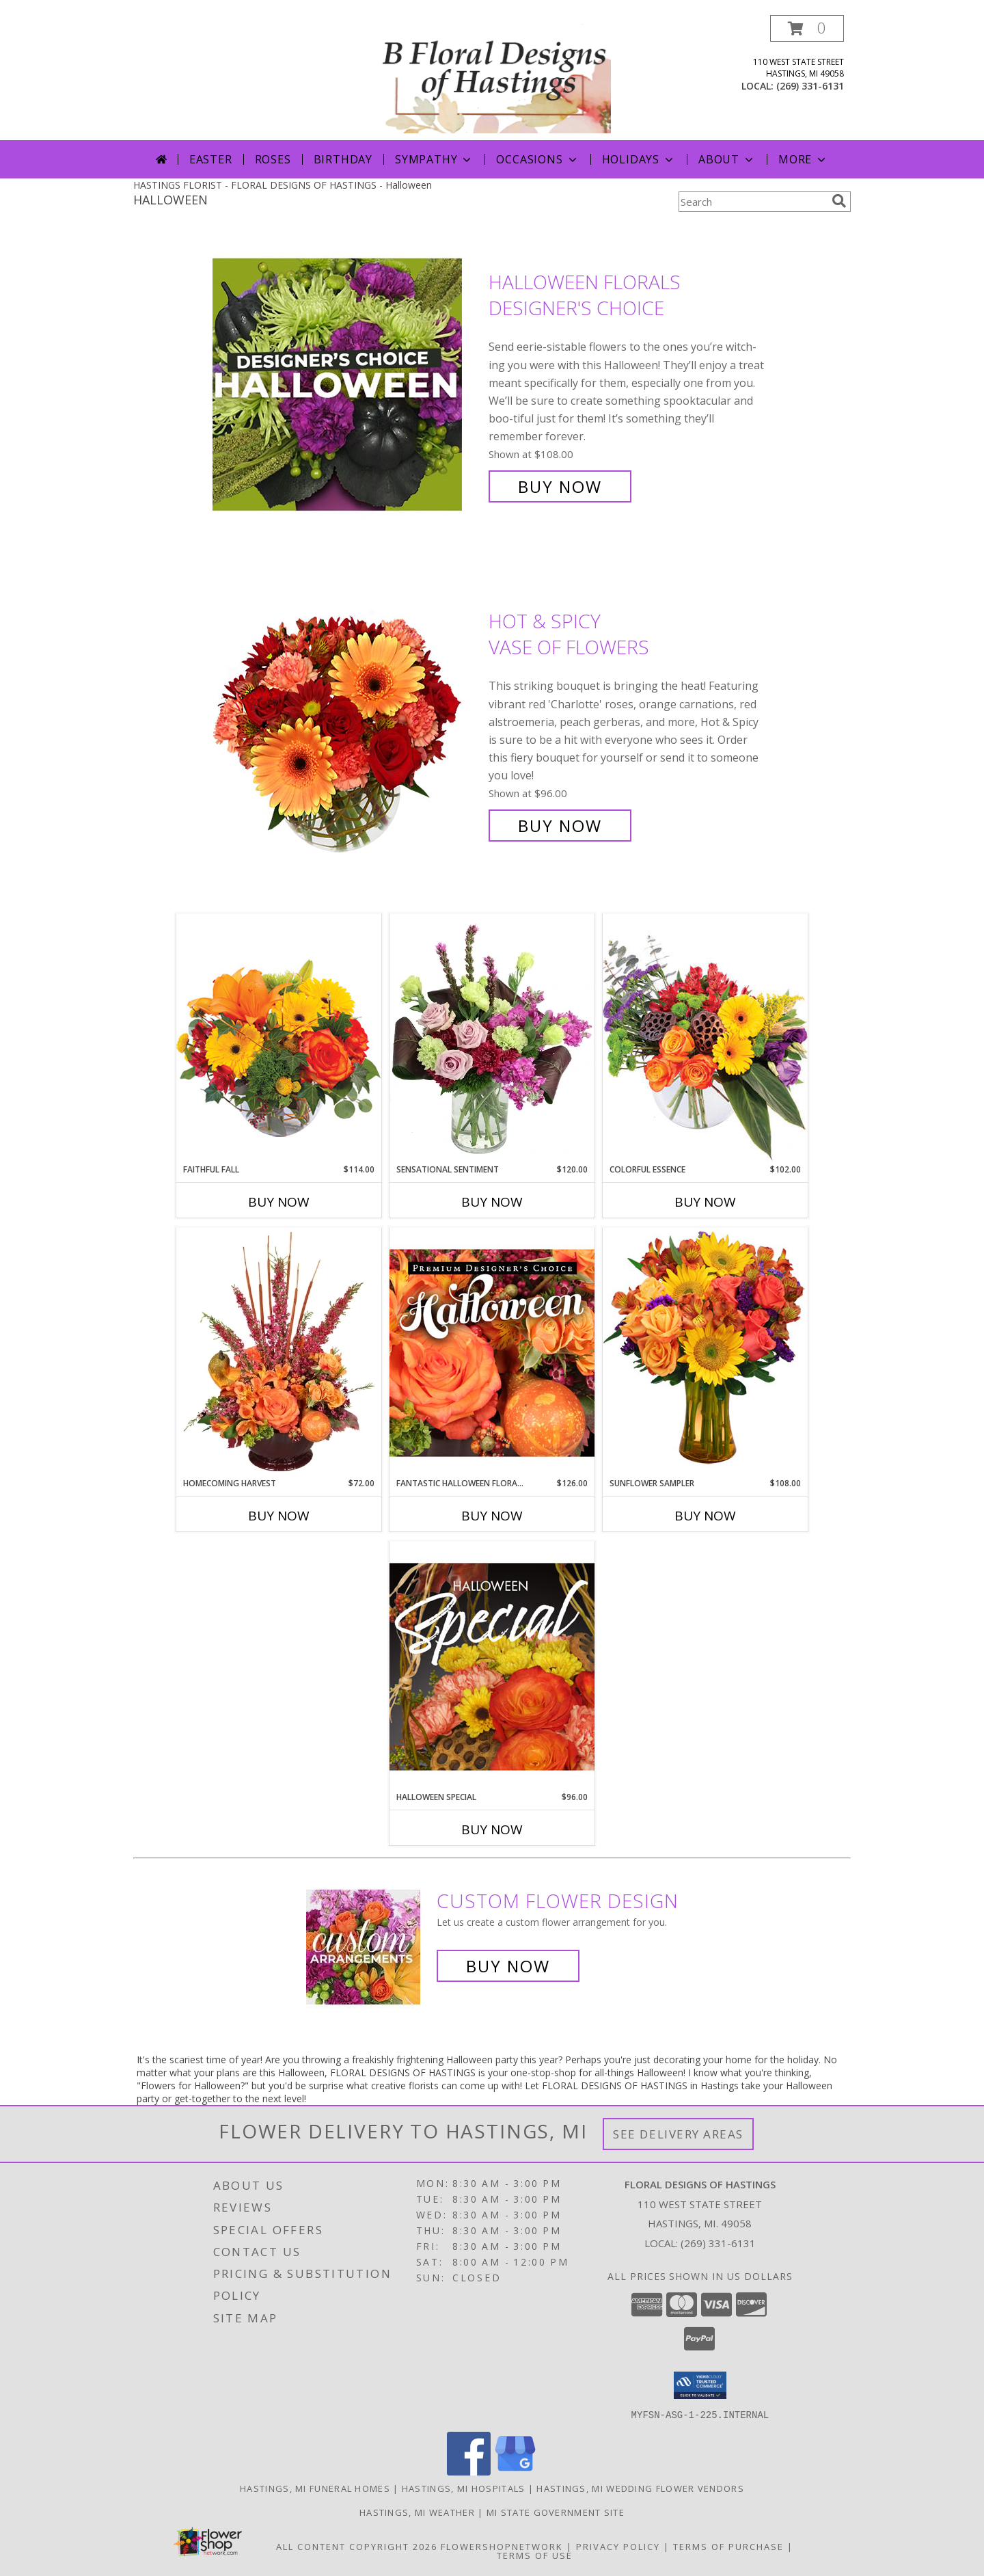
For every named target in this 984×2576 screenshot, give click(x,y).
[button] (807, 28)
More (803, 159)
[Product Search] (752, 201)
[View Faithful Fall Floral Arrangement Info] (278, 1038)
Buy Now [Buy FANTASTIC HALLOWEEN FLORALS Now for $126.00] (492, 1516)
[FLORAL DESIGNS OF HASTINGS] (493, 77)
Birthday (343, 159)
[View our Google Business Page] (515, 2471)
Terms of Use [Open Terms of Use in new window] (535, 2555)
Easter (210, 159)
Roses (273, 159)
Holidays (639, 159)
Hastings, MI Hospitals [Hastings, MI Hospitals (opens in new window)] (463, 2488)
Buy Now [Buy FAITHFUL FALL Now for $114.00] (279, 1202)
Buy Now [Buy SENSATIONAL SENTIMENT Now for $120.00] (492, 1202)
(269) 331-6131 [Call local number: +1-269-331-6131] (810, 85)
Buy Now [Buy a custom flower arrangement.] (508, 1966)
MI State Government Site (556, 2512)
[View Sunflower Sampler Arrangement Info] (705, 1352)
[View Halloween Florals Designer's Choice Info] (347, 384)
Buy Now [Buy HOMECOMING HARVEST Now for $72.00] (279, 1516)
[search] (839, 201)
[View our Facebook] (469, 2471)
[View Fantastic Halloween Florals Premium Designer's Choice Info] (492, 1352)
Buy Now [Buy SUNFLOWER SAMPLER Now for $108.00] (705, 1516)
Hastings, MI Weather (417, 2512)
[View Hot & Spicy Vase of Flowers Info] (347, 723)
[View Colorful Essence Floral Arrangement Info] (705, 1038)
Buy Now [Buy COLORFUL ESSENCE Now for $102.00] (705, 1202)
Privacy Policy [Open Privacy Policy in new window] (618, 2546)
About (727, 159)
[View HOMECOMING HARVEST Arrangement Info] (278, 1352)
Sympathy (434, 159)
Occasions (537, 159)
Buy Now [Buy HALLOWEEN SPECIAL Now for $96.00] (492, 1829)
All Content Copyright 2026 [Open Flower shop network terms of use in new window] (356, 2546)
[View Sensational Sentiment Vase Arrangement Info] (492, 1038)
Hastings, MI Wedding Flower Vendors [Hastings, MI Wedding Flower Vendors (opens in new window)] (640, 2488)
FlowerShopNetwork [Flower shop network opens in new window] (502, 2546)
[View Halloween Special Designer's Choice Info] (492, 1666)
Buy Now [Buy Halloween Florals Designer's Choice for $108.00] (560, 486)
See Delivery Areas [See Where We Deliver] (678, 2134)
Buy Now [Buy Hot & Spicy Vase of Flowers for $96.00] (560, 825)
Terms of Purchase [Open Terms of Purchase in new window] (728, 2546)
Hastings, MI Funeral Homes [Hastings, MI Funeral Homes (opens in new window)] (315, 2488)
